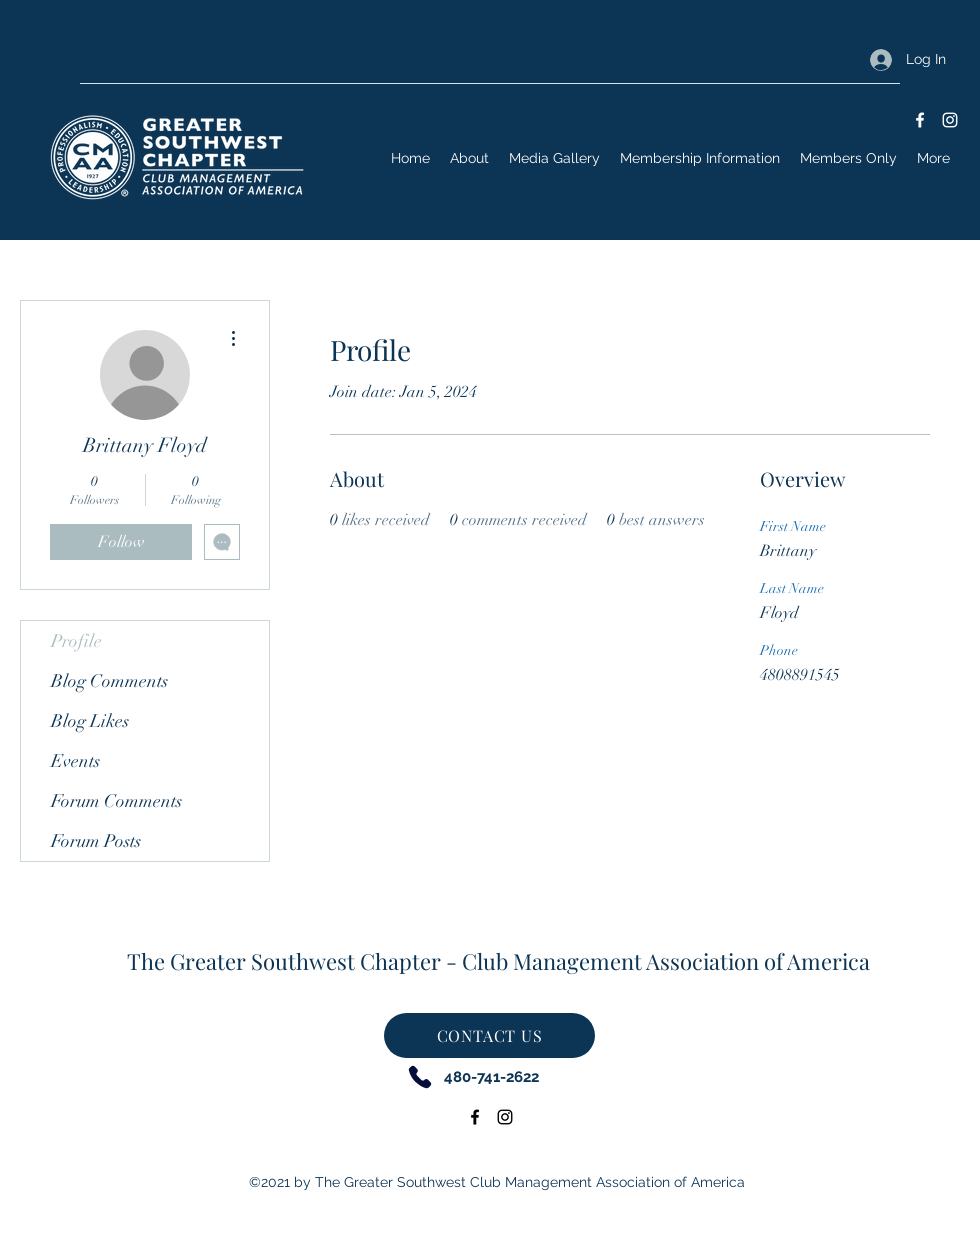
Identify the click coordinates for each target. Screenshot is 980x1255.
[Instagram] (950, 120)
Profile (76, 641)
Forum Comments (116, 801)
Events (75, 761)
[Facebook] (920, 120)
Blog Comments (109, 681)
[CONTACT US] (489, 1035)
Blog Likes (90, 721)
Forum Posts (96, 841)
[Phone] (419, 1076)
